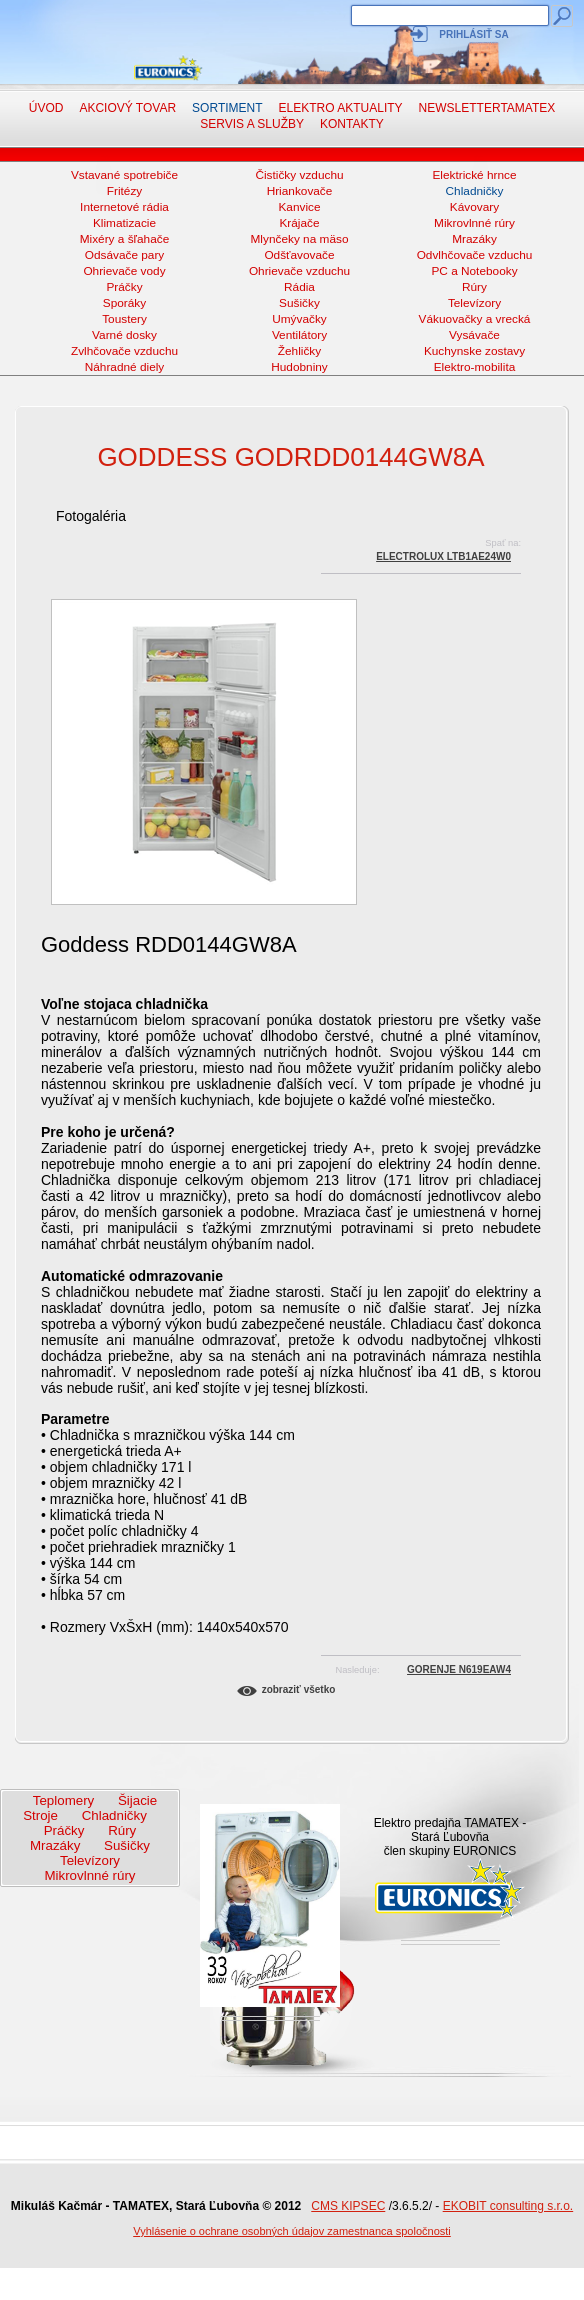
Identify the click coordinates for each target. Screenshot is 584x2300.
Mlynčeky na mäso (300, 239)
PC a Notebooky (474, 271)
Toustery (124, 319)
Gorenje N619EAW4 (459, 1669)
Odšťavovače (299, 255)
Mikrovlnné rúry (474, 223)
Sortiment (227, 108)
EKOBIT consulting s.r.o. (508, 2206)
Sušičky (299, 303)
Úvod (46, 108)
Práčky (124, 287)
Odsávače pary (125, 255)
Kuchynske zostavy (474, 351)
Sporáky (124, 303)
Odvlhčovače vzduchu (475, 255)
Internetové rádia (124, 207)
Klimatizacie (124, 223)
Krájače (299, 223)
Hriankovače (300, 191)
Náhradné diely (125, 367)
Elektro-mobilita (475, 367)
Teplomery (63, 1800)
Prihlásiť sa (473, 34)
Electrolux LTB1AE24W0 (443, 556)
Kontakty (352, 124)
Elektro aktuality (341, 108)
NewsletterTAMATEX (487, 108)
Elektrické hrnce (474, 175)
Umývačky (299, 319)
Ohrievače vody (124, 271)
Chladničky (475, 191)
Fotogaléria (91, 516)
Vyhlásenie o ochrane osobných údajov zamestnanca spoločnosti (292, 2231)
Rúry (474, 287)
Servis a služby (252, 124)
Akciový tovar (127, 108)
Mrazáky (474, 239)
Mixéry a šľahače (125, 239)
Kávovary (474, 207)
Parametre (75, 1419)
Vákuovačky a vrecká (475, 319)
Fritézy (125, 191)
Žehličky (299, 351)
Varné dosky (124, 335)
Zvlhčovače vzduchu (124, 351)
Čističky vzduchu (299, 175)
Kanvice (299, 207)
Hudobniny (299, 367)
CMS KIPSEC (348, 2206)
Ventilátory (299, 335)
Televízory (474, 303)
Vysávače (474, 335)
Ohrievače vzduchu (299, 271)
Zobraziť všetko (299, 1689)
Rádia (299, 287)
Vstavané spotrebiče (124, 175)
